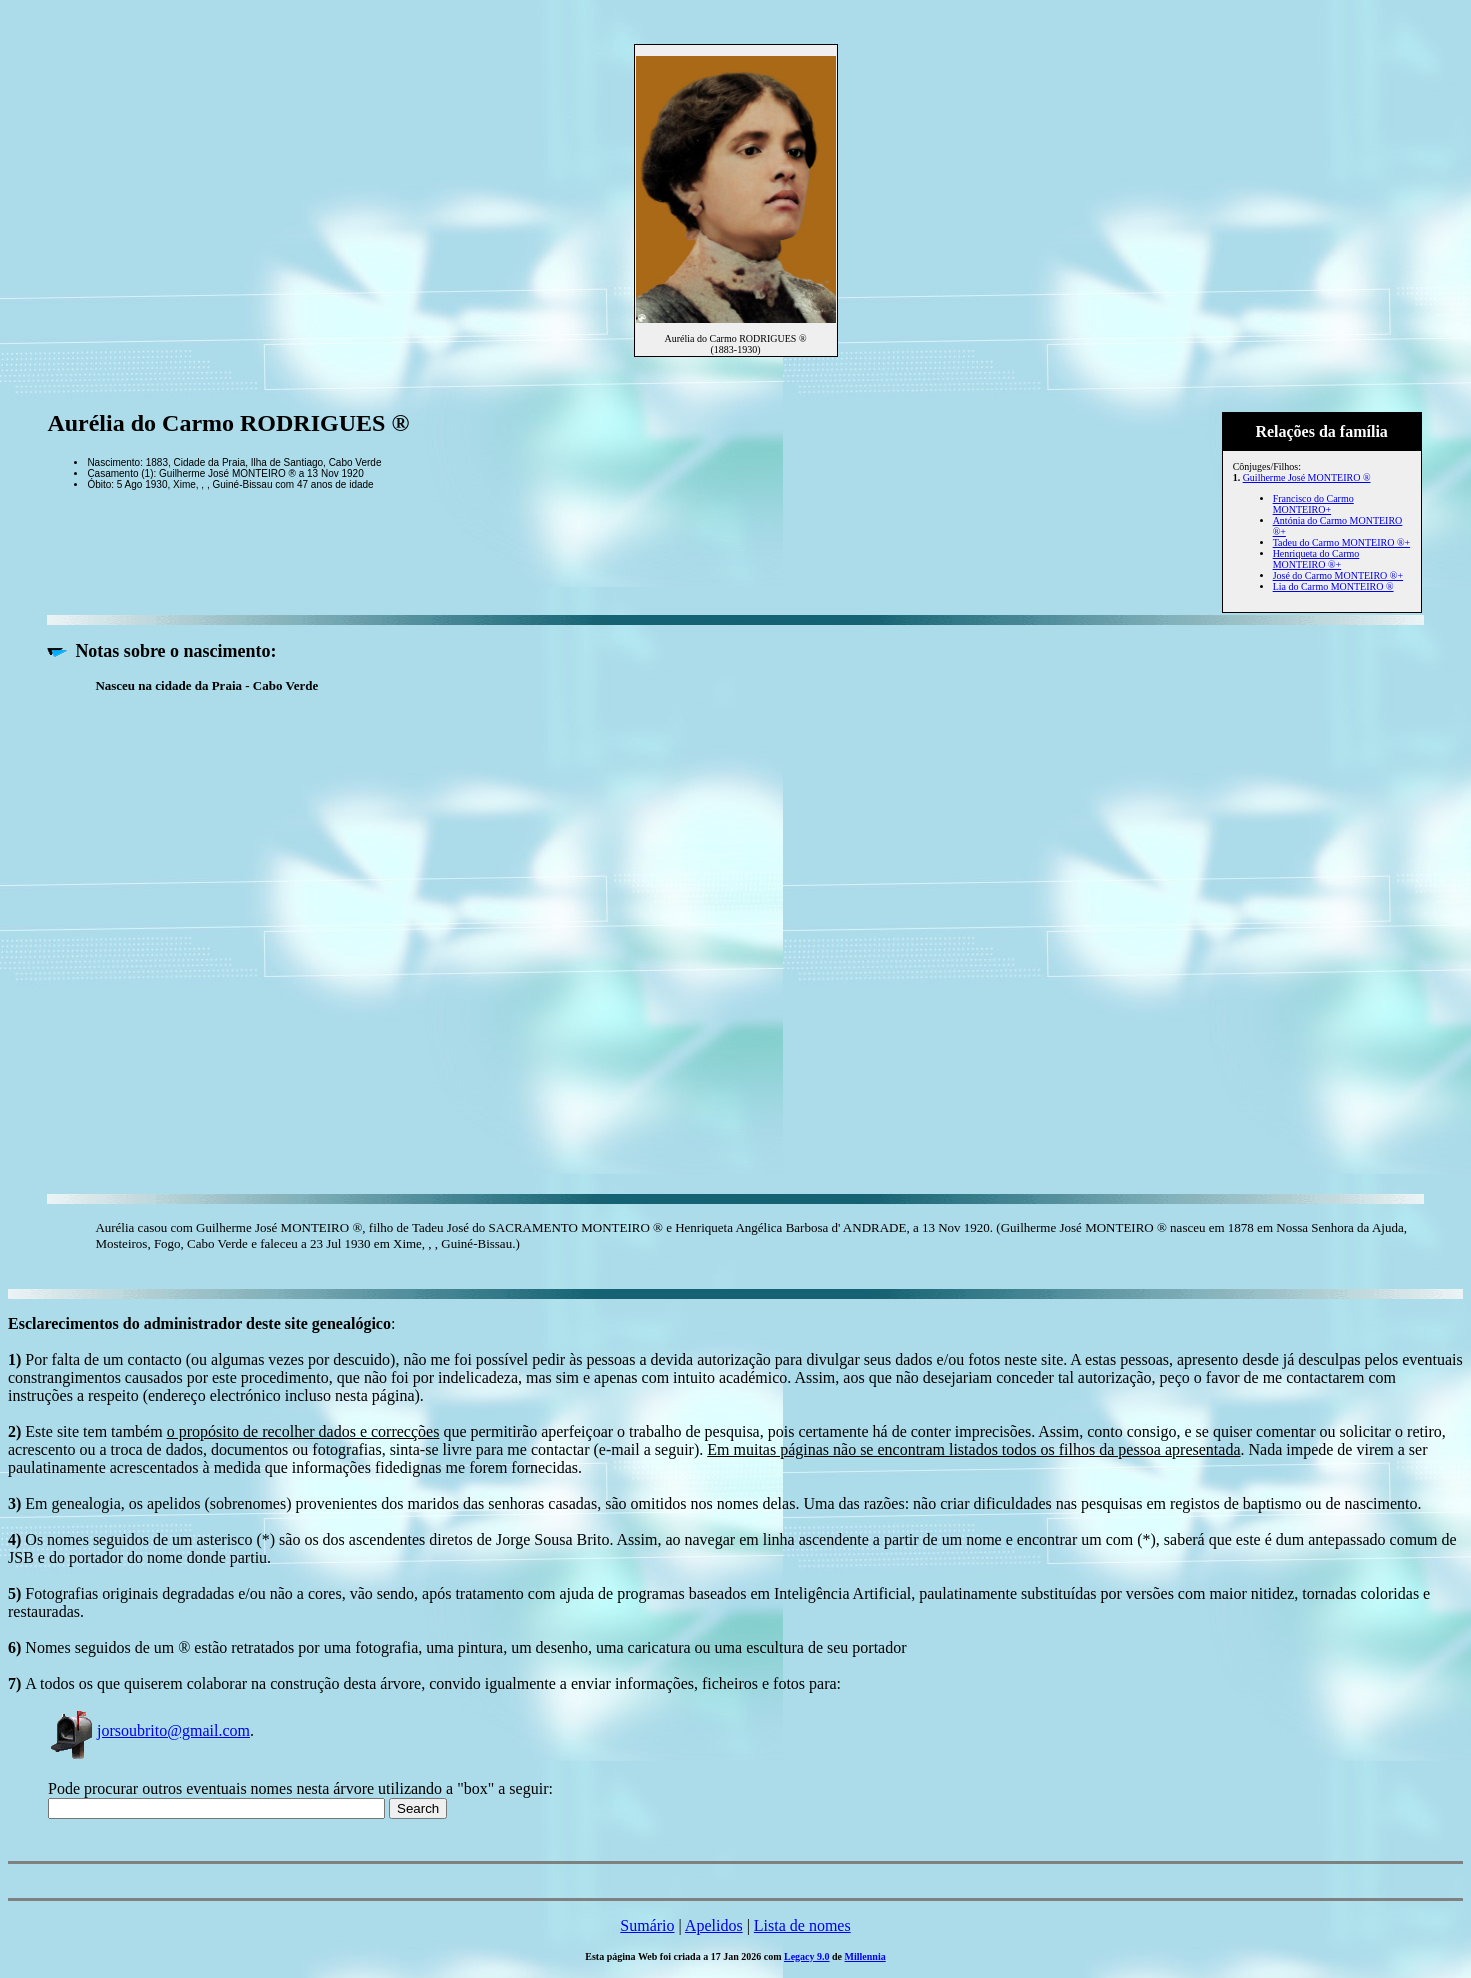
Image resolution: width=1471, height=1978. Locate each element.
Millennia (865, 1956)
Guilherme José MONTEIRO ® (1307, 477)
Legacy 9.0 (807, 1956)
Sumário (647, 1925)
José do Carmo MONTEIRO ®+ (1338, 575)
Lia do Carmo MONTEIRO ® (1333, 586)
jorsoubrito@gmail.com (149, 1730)
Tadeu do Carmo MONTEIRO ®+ (1342, 542)
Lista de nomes (802, 1925)
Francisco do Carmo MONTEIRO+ (1313, 504)
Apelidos (714, 1925)
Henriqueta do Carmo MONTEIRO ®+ (1316, 559)
